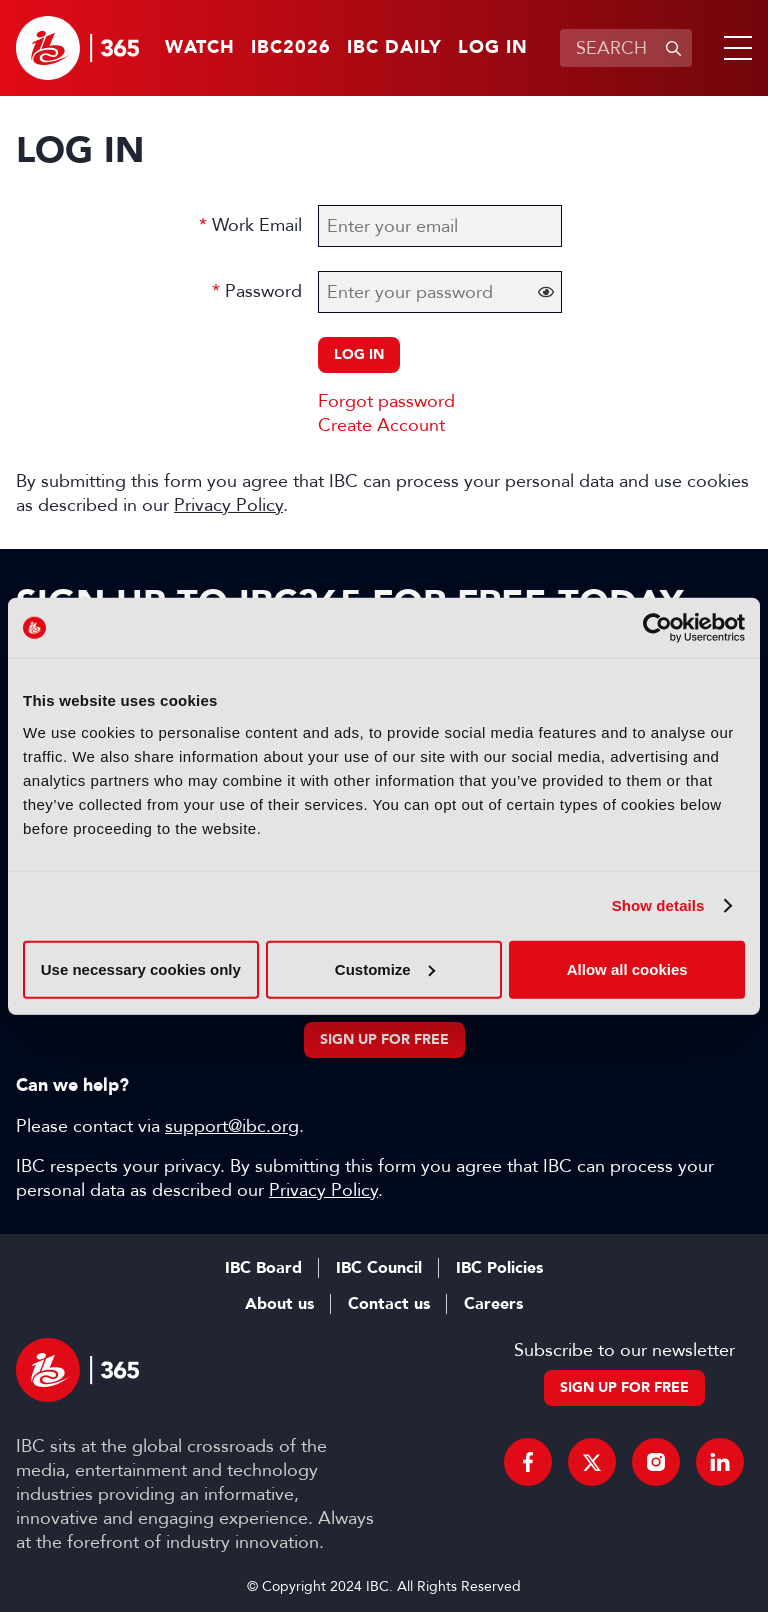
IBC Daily (394, 48)
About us (279, 1304)
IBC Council (379, 1268)
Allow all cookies (627, 968)
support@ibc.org (232, 1126)
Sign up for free (384, 1039)
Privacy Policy (228, 505)
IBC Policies (499, 1268)
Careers (493, 1304)
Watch (200, 48)
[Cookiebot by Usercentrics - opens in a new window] (657, 628)
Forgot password (386, 401)
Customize (385, 968)
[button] (734, 48)
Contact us (389, 1304)
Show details (658, 905)
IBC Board (263, 1268)
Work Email (257, 225)
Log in (493, 48)
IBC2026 (291, 48)
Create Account (381, 425)
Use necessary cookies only (141, 968)
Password (263, 291)
